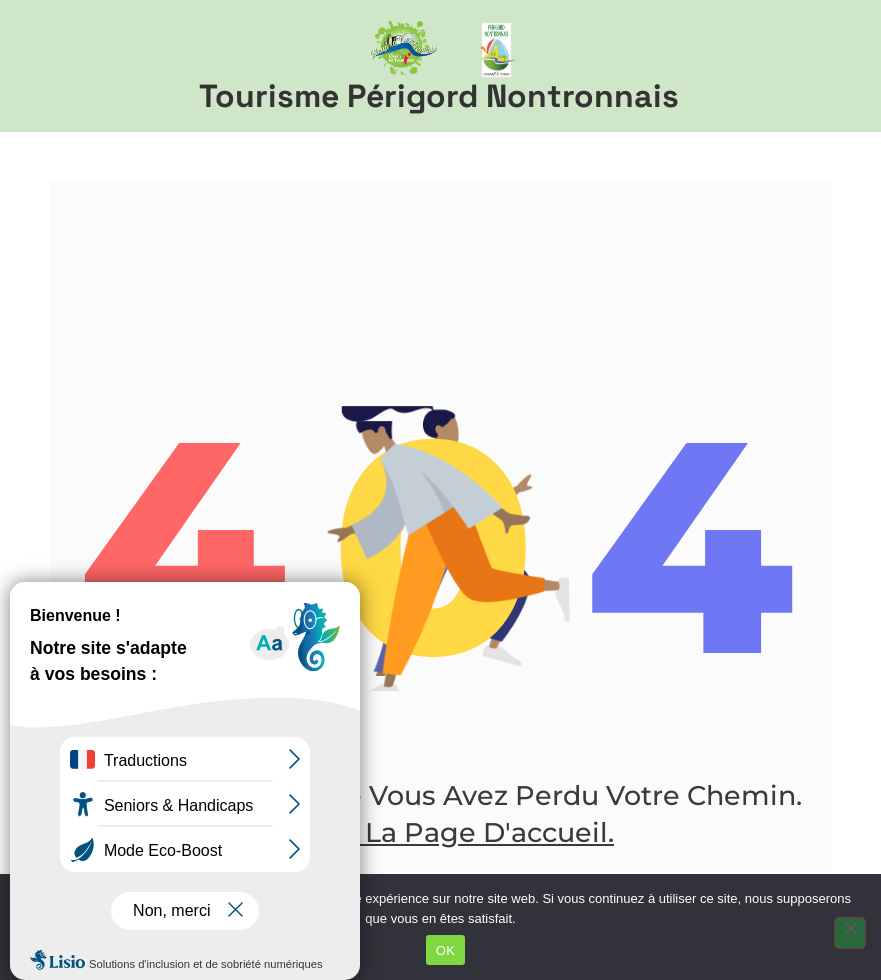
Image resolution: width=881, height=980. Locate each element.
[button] (832, 66)
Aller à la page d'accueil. (440, 832)
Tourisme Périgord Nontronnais (439, 96)
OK (445, 950)
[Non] (850, 933)
